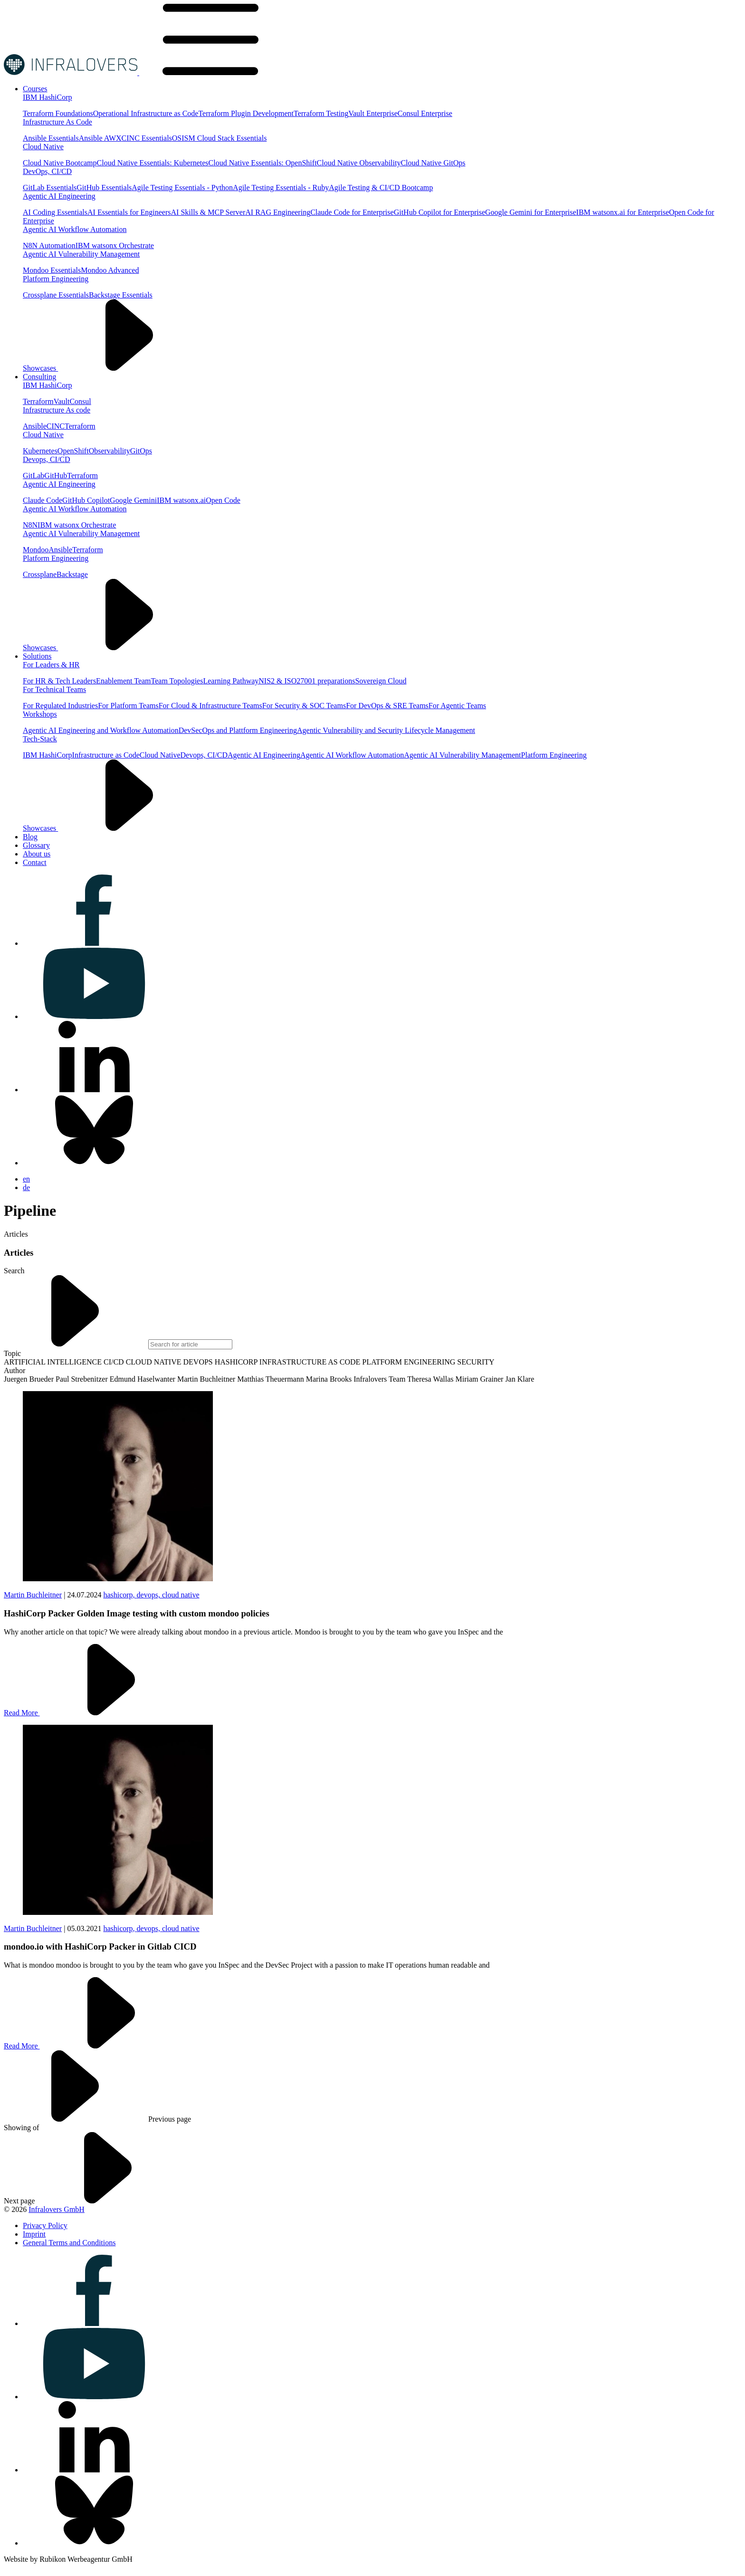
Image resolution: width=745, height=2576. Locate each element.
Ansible (35, 426)
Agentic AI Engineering (59, 196)
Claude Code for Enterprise (352, 212)
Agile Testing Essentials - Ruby (281, 187)
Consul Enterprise (425, 113)
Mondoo (35, 550)
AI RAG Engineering (277, 212)
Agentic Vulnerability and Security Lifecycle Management (386, 730)
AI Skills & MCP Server (208, 212)
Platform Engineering (55, 279)
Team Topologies (177, 681)
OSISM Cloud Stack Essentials (219, 138)
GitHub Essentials (104, 187)
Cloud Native (43, 147)
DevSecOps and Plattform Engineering (238, 730)
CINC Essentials (147, 138)
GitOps (141, 451)
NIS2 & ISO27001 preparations (306, 681)
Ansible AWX (100, 138)
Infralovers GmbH (57, 2209)
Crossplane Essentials (56, 295)
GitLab (33, 475)
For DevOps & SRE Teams (387, 706)
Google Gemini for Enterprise (530, 212)
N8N (30, 525)
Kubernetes (40, 451)
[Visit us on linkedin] (94, 1090)
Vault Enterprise (373, 113)
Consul (80, 401)
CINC (56, 426)
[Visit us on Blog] (30, 837)
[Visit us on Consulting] (39, 377)
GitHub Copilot (86, 500)
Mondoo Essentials (52, 270)
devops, (149, 1595)
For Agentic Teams (457, 706)
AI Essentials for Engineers (129, 212)
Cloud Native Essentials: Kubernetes (153, 163)
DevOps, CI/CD (47, 171)
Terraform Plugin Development (246, 113)
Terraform (38, 401)
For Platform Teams (128, 706)
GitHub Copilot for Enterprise (439, 212)
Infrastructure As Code (57, 122)
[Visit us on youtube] (94, 1016)
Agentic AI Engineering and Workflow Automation (101, 730)
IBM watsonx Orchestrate (115, 245)
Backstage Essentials (121, 295)
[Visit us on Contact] (35, 862)
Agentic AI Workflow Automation (74, 229)
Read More (93, 1713)
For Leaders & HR (51, 665)
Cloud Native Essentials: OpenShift (263, 163)
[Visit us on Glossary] (36, 845)
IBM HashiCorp (47, 97)
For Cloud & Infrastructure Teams (210, 706)
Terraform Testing (321, 113)
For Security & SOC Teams (304, 706)
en (26, 1179)
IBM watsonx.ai (181, 500)
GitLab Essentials (49, 187)
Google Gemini (133, 500)
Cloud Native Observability (359, 163)
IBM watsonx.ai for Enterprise (622, 212)
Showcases (112, 368)
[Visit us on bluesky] (94, 1163)
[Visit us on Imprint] (34, 2234)
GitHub (55, 475)
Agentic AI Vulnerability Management (81, 254)
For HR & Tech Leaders (59, 681)
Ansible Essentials (51, 138)
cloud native (181, 1595)
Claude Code (42, 500)
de (26, 1187)
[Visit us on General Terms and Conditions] (69, 2243)
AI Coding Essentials (55, 212)
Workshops (40, 714)
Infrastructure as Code (106, 755)
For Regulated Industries (60, 706)
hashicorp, (119, 1595)
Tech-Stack (40, 739)
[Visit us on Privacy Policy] (45, 2225)
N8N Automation (49, 245)
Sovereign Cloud (380, 681)
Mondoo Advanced (110, 270)
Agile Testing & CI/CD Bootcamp (381, 187)
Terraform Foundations (58, 113)
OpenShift (73, 451)
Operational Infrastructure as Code (146, 113)
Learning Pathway (230, 681)
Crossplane (40, 574)
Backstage (72, 574)
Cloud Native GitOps (433, 163)
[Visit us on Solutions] (37, 656)
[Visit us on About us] (36, 854)
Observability (109, 451)
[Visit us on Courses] (35, 89)
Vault (62, 401)
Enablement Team (123, 681)
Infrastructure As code (56, 410)
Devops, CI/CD (46, 459)
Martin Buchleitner (33, 1595)
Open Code (223, 500)
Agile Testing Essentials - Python (182, 187)
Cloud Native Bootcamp (60, 163)
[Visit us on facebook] (94, 943)
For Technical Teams (54, 689)
